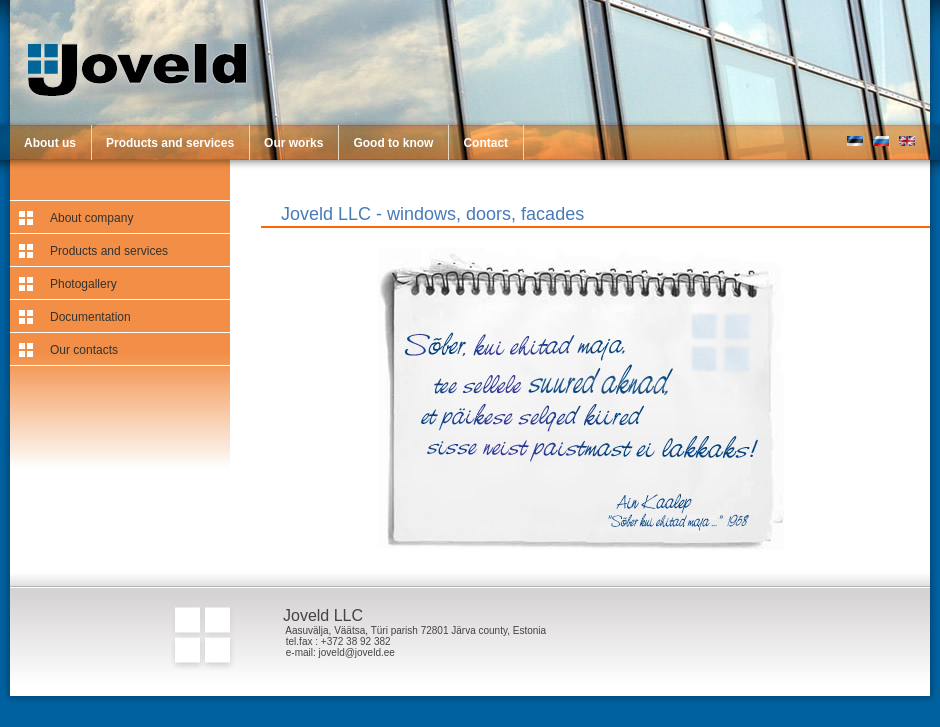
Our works (293, 143)
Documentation (90, 317)
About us (50, 143)
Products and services (170, 143)
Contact (485, 143)
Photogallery (83, 284)
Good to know (393, 143)
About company (91, 218)
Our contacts (84, 350)
